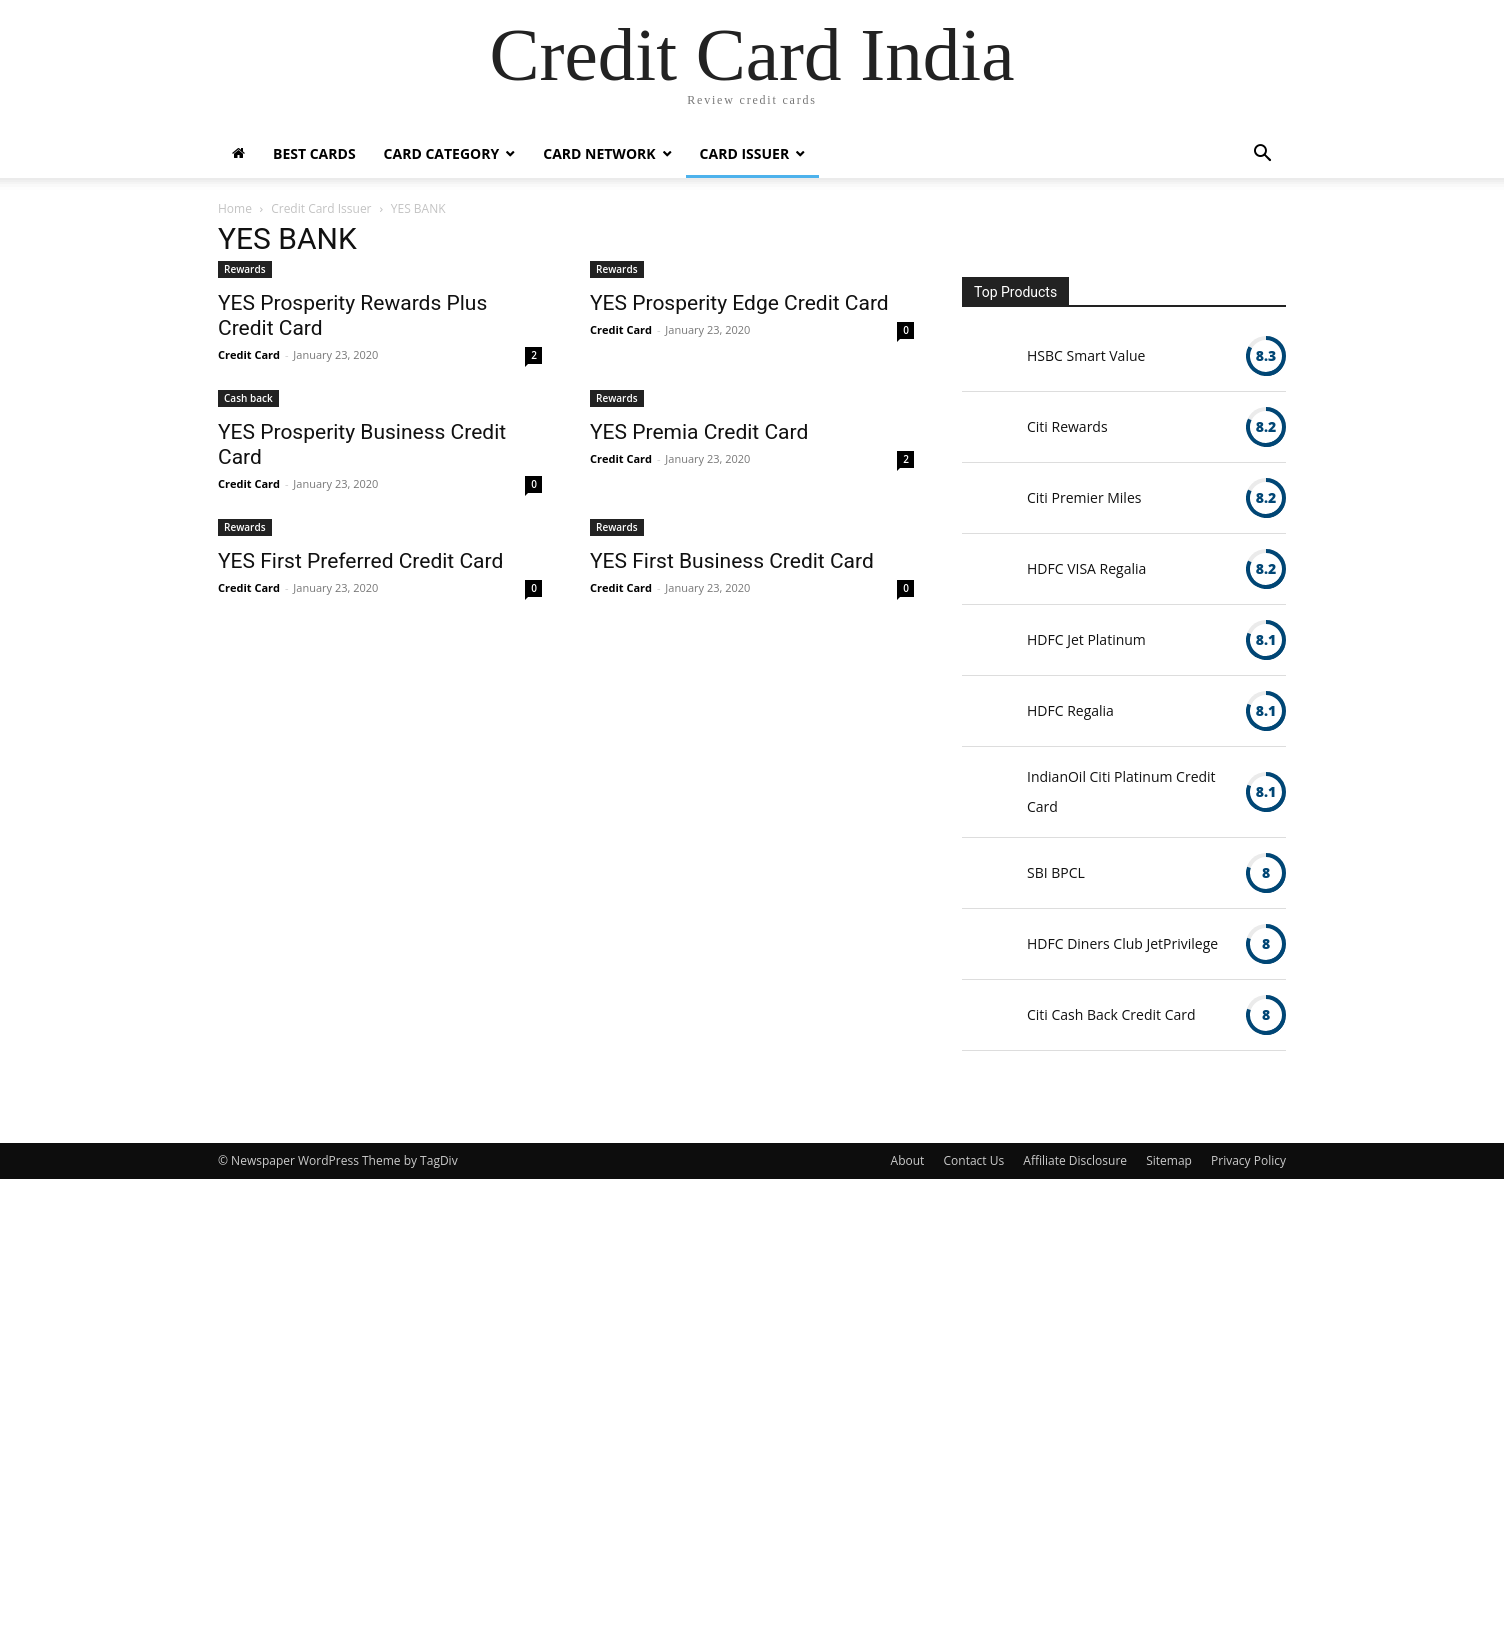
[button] (1262, 155)
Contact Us (974, 1160)
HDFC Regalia (1070, 710)
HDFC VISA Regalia (1086, 568)
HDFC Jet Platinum (1086, 639)
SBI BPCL (1056, 872)
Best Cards (314, 153)
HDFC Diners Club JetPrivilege (1122, 943)
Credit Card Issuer (321, 208)
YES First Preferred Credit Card (360, 561)
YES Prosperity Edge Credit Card (739, 303)
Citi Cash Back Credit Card (1111, 1014)
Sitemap (1169, 1160)
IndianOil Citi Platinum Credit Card (1121, 791)
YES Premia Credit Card (699, 432)
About (908, 1160)
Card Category (442, 153)
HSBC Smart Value (1086, 355)
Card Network (599, 153)
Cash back (248, 398)
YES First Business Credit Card (732, 561)
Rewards (245, 269)
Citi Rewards (1067, 426)
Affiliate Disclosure (1075, 1160)
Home (235, 208)
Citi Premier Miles (1084, 497)
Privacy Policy (1248, 1160)
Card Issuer (745, 153)
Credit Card (249, 354)
